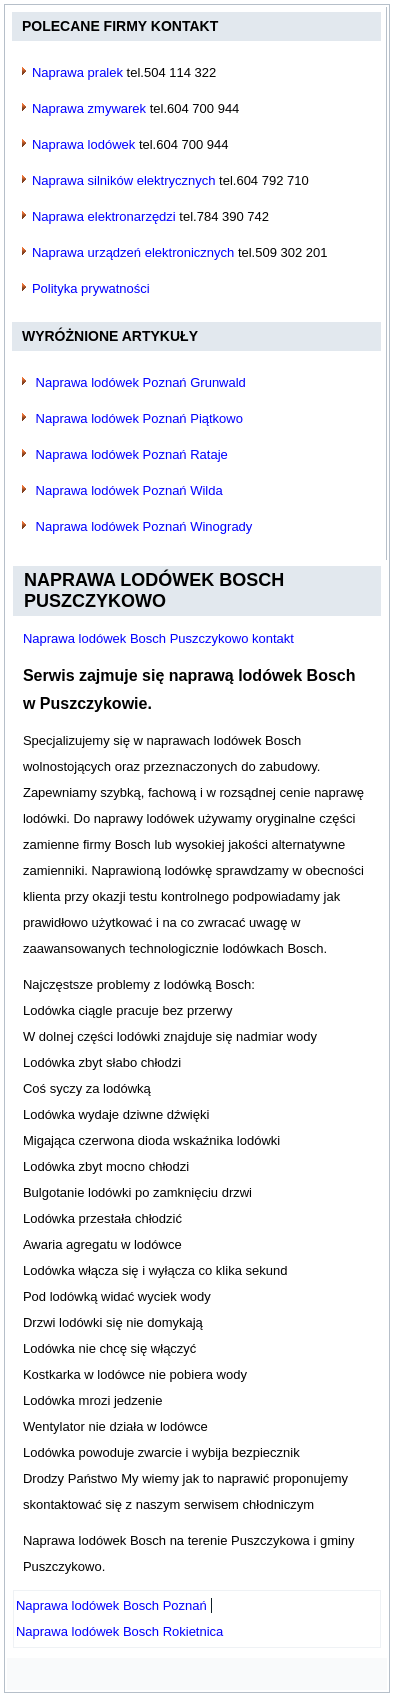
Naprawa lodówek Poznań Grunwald (141, 382)
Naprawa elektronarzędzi (104, 216)
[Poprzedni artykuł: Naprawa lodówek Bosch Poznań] (111, 1605)
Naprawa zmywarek (89, 108)
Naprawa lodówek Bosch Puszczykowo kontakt (158, 638)
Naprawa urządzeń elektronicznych (133, 252)
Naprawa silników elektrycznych (124, 180)
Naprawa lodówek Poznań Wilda (129, 490)
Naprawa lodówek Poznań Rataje (132, 454)
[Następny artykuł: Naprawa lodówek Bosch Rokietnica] (119, 1631)
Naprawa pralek (77, 72)
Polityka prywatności (91, 288)
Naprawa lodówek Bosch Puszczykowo (154, 591)
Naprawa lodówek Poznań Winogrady (144, 526)
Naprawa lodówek (83, 144)
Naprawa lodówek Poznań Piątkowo (139, 418)
